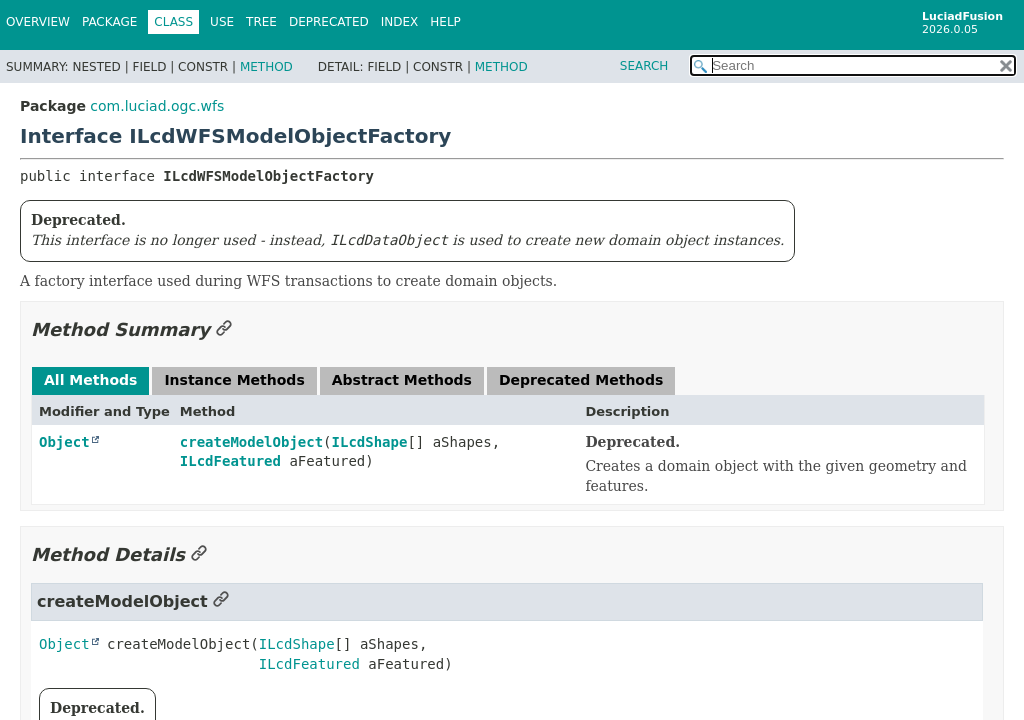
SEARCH (644, 66)
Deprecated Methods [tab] (581, 380)
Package (109, 22)
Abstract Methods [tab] (402, 380)
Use (222, 22)
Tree (261, 22)
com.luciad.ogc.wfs (157, 106)
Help (445, 22)
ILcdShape (370, 442)
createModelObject (251, 442)
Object (64, 442)
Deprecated (329, 22)
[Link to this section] (224, 329)
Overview (38, 22)
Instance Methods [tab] (234, 380)
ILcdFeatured (230, 461)
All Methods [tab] (90, 380)
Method (266, 67)
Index (400, 22)
